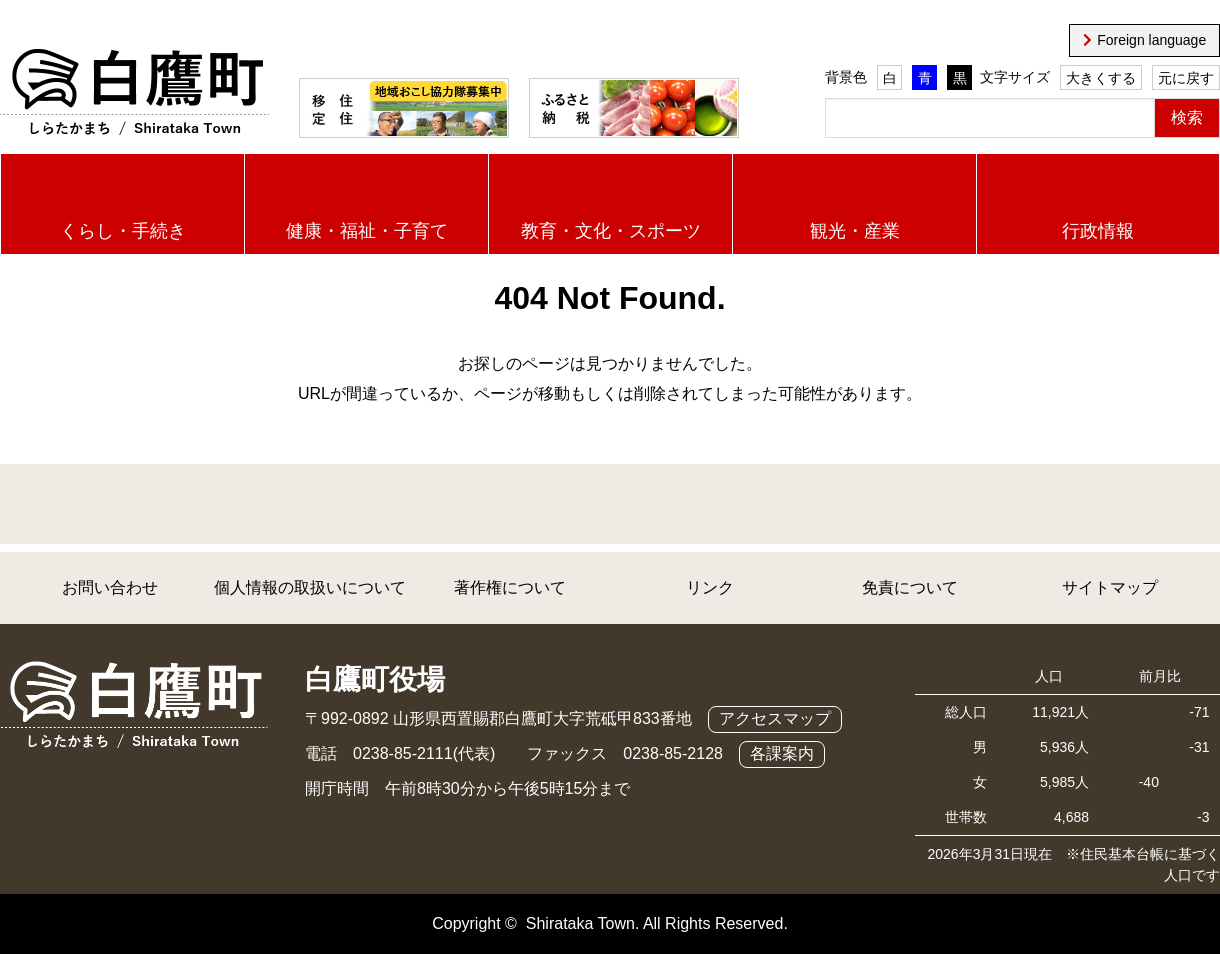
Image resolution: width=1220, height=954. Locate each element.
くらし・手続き (123, 231)
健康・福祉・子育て (367, 231)
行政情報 (1098, 231)
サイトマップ (1110, 587)
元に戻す (1186, 78)
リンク (710, 587)
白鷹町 (134, 93)
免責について (910, 587)
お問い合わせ (110, 587)
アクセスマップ (775, 718)
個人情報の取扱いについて (310, 587)
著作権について (510, 587)
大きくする (1101, 78)
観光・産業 (855, 231)
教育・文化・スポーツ (611, 231)
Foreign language (1151, 40)
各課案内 (782, 753)
